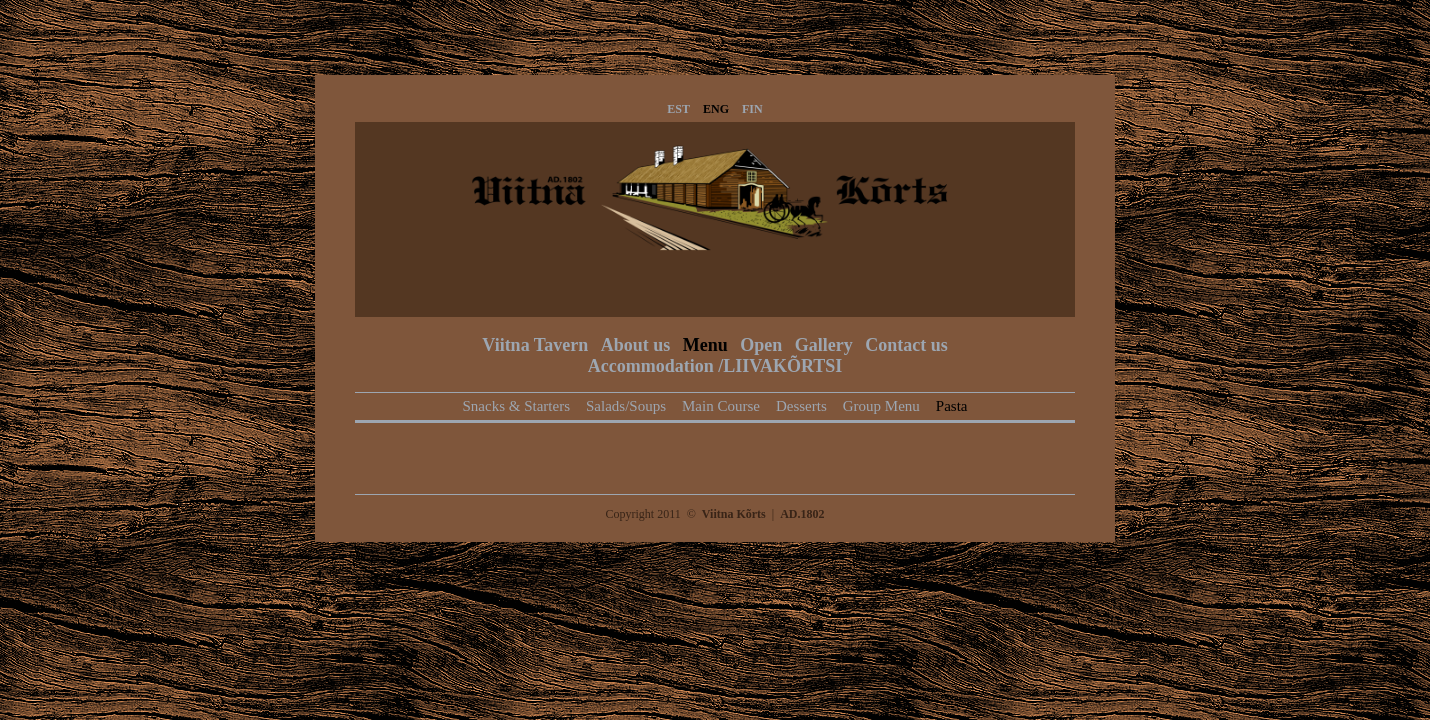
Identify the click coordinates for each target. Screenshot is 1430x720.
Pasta (952, 406)
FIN (752, 109)
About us (636, 345)
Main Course (721, 406)
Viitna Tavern (535, 345)
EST (678, 109)
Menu (705, 345)
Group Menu (881, 406)
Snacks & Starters (516, 406)
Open (761, 345)
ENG (716, 109)
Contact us (906, 345)
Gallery (824, 345)
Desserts (801, 406)
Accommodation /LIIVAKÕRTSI (715, 366)
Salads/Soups (626, 406)
